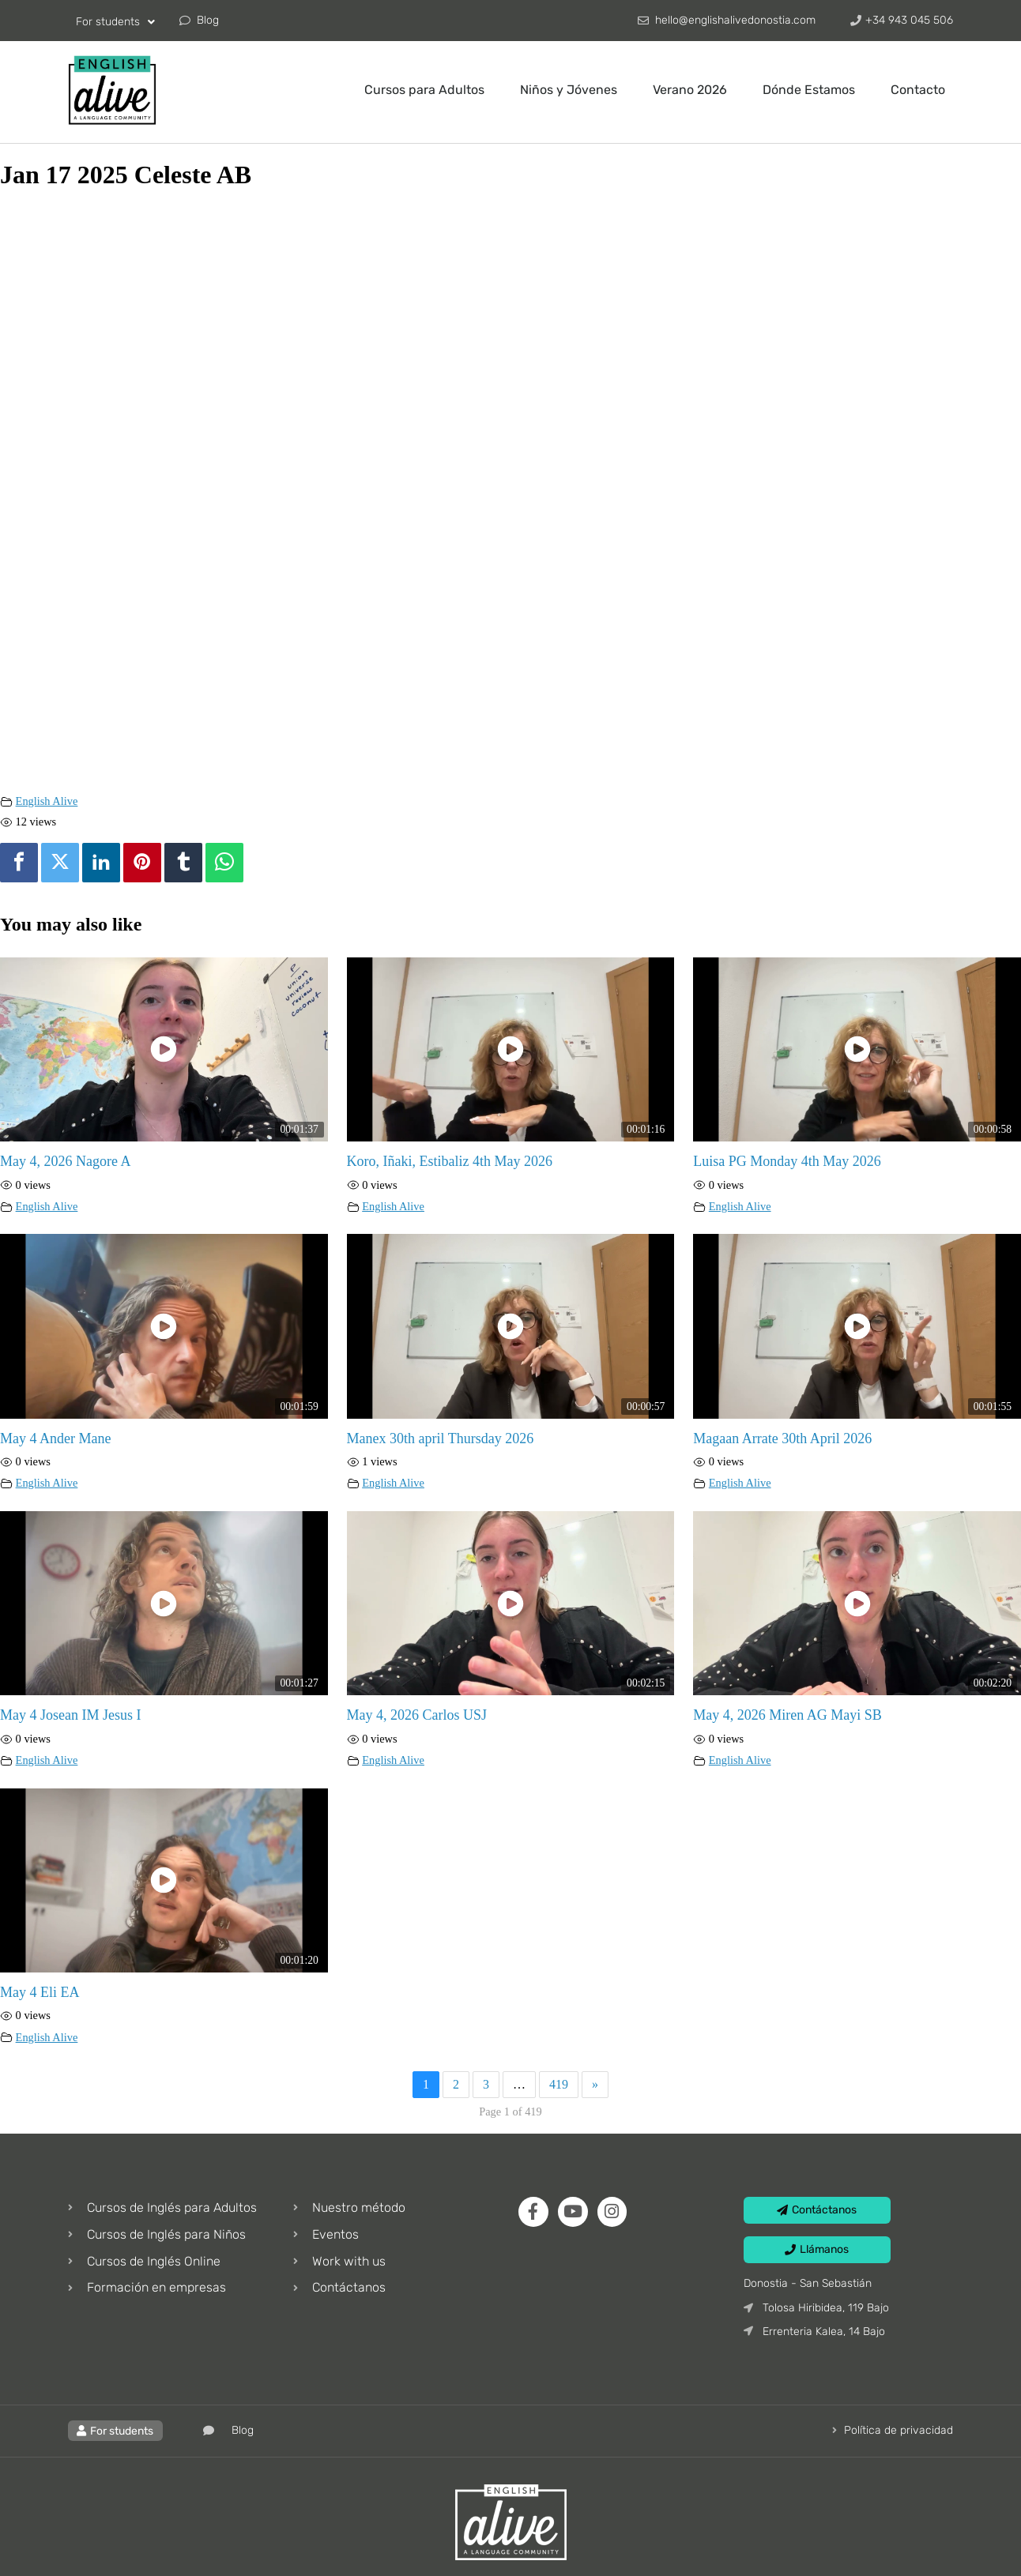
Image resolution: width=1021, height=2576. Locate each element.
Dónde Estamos (809, 89)
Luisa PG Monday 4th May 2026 (787, 1161)
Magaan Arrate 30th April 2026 (782, 1438)
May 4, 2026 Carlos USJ (417, 1715)
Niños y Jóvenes (568, 89)
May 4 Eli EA (40, 1992)
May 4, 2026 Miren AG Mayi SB (787, 1715)
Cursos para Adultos (424, 89)
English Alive (47, 801)
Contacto (918, 89)
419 (558, 2084)
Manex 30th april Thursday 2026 (440, 1438)
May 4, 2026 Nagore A (65, 1161)
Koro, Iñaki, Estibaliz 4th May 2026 (449, 1161)
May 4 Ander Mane (55, 1438)
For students (115, 22)
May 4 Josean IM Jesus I (70, 1715)
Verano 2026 (690, 89)
